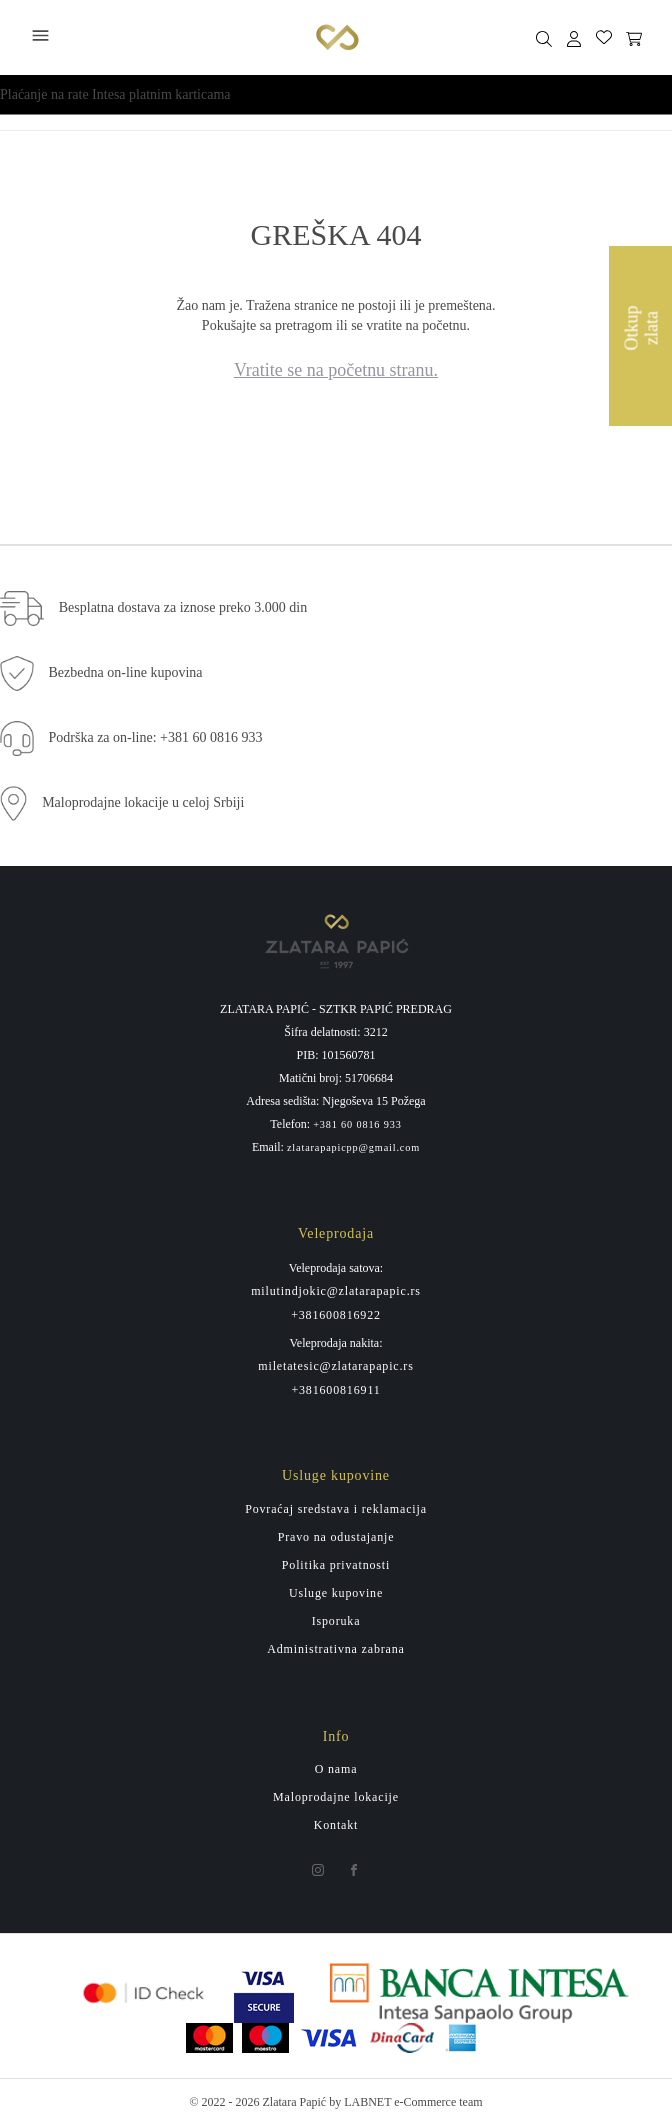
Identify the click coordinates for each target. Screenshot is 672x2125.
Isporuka (336, 1621)
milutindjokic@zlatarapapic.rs (336, 1291)
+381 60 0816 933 (357, 1125)
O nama (336, 1769)
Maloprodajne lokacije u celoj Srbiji (143, 802)
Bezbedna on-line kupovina (126, 672)
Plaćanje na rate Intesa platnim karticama (115, 94)
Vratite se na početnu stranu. (336, 370)
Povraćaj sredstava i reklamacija (336, 1509)
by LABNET (360, 2102)
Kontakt (336, 1825)
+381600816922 (336, 1315)
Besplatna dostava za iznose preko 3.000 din (183, 607)
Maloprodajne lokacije (336, 1797)
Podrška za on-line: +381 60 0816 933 (156, 737)
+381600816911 (335, 1390)
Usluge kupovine (336, 1593)
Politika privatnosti (336, 1565)
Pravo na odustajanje (336, 1537)
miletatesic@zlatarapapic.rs (335, 1366)
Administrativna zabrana (335, 1649)
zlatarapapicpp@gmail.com (353, 1148)
